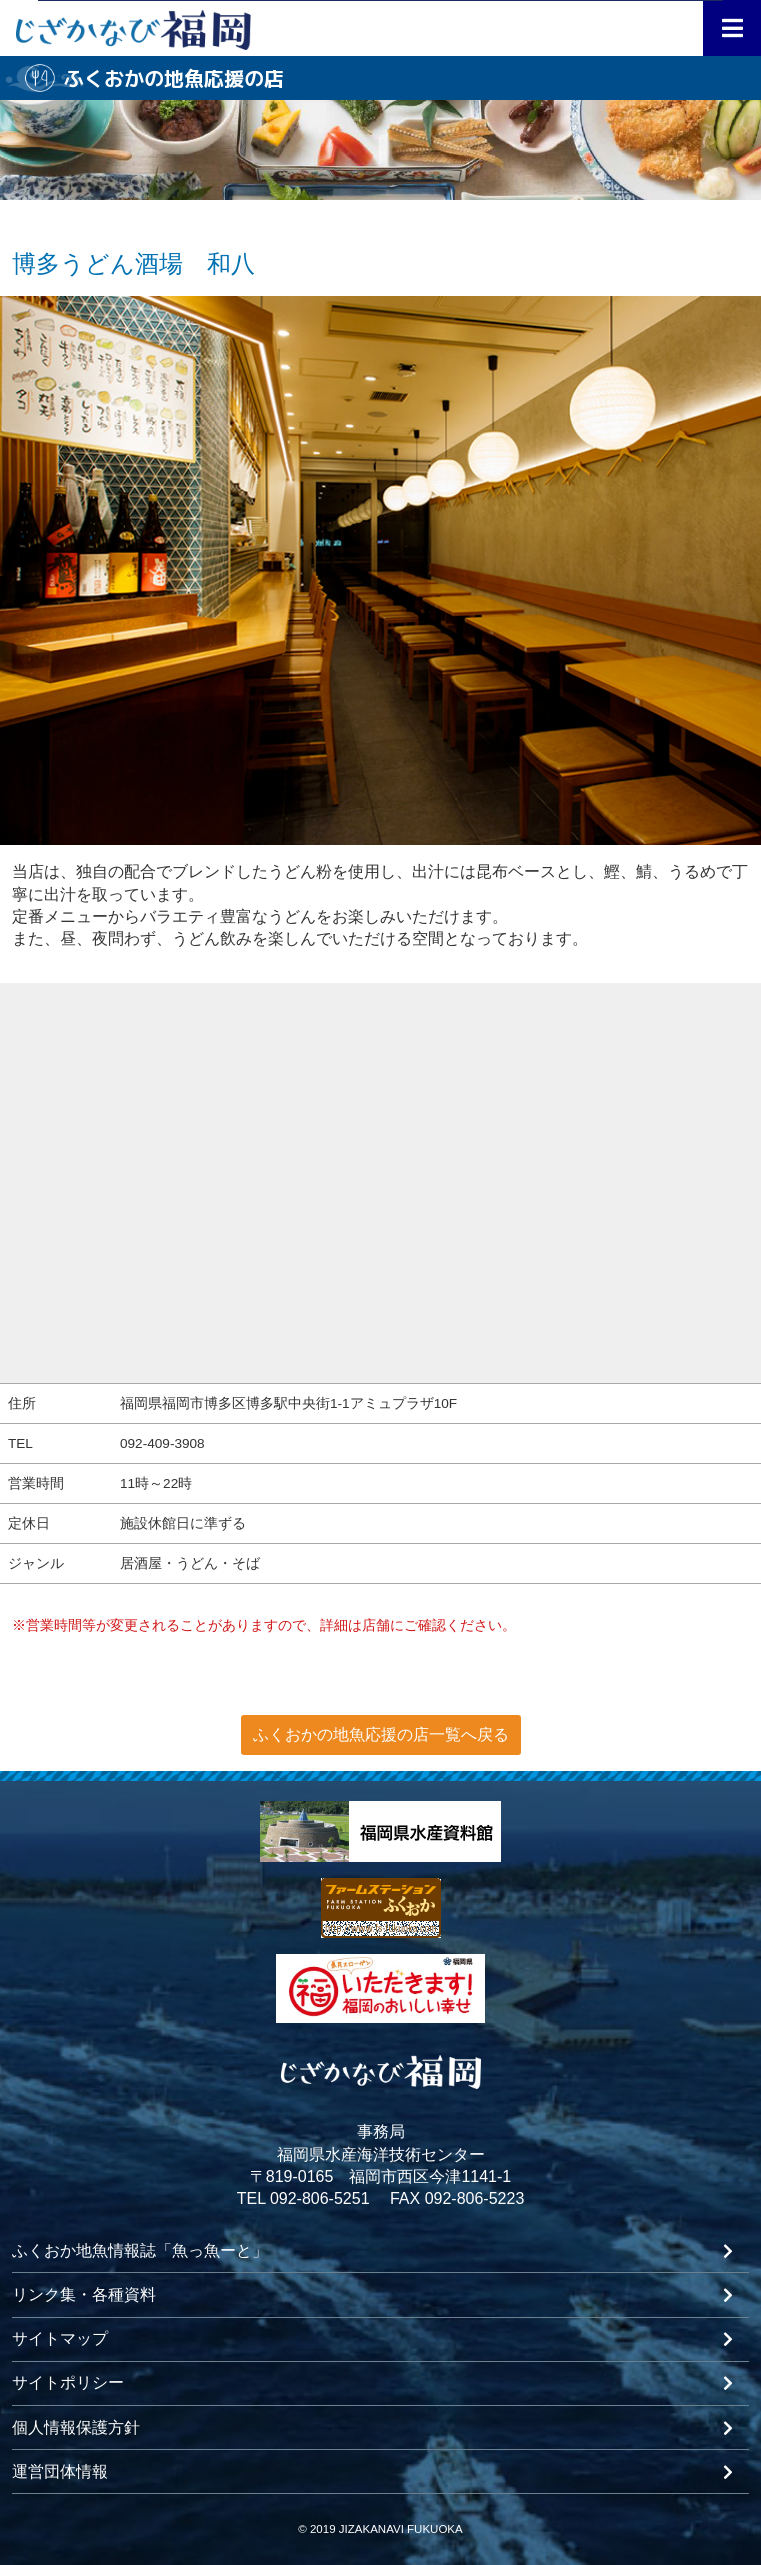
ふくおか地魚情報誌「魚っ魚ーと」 (140, 2251)
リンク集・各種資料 (84, 2295)
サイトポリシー (68, 2383)
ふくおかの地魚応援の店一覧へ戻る (381, 1734)
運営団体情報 (60, 2472)
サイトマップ (60, 2339)
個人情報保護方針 (76, 2428)
